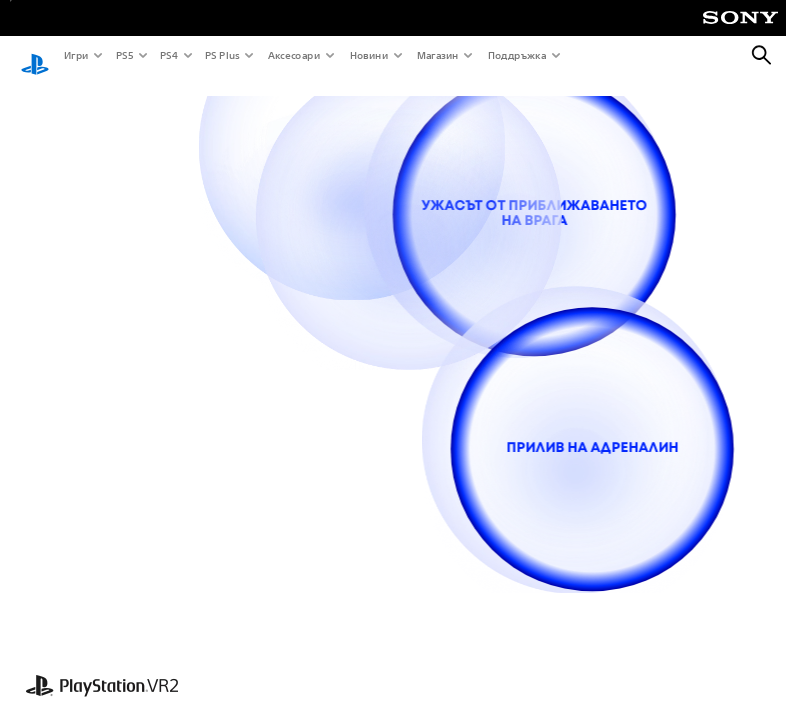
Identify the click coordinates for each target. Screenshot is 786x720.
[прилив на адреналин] (592, 449)
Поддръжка (516, 55)
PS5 (123, 55)
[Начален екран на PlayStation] (35, 56)
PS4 (168, 55)
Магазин (437, 55)
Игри (75, 55)
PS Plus (221, 55)
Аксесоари (293, 55)
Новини (368, 55)
